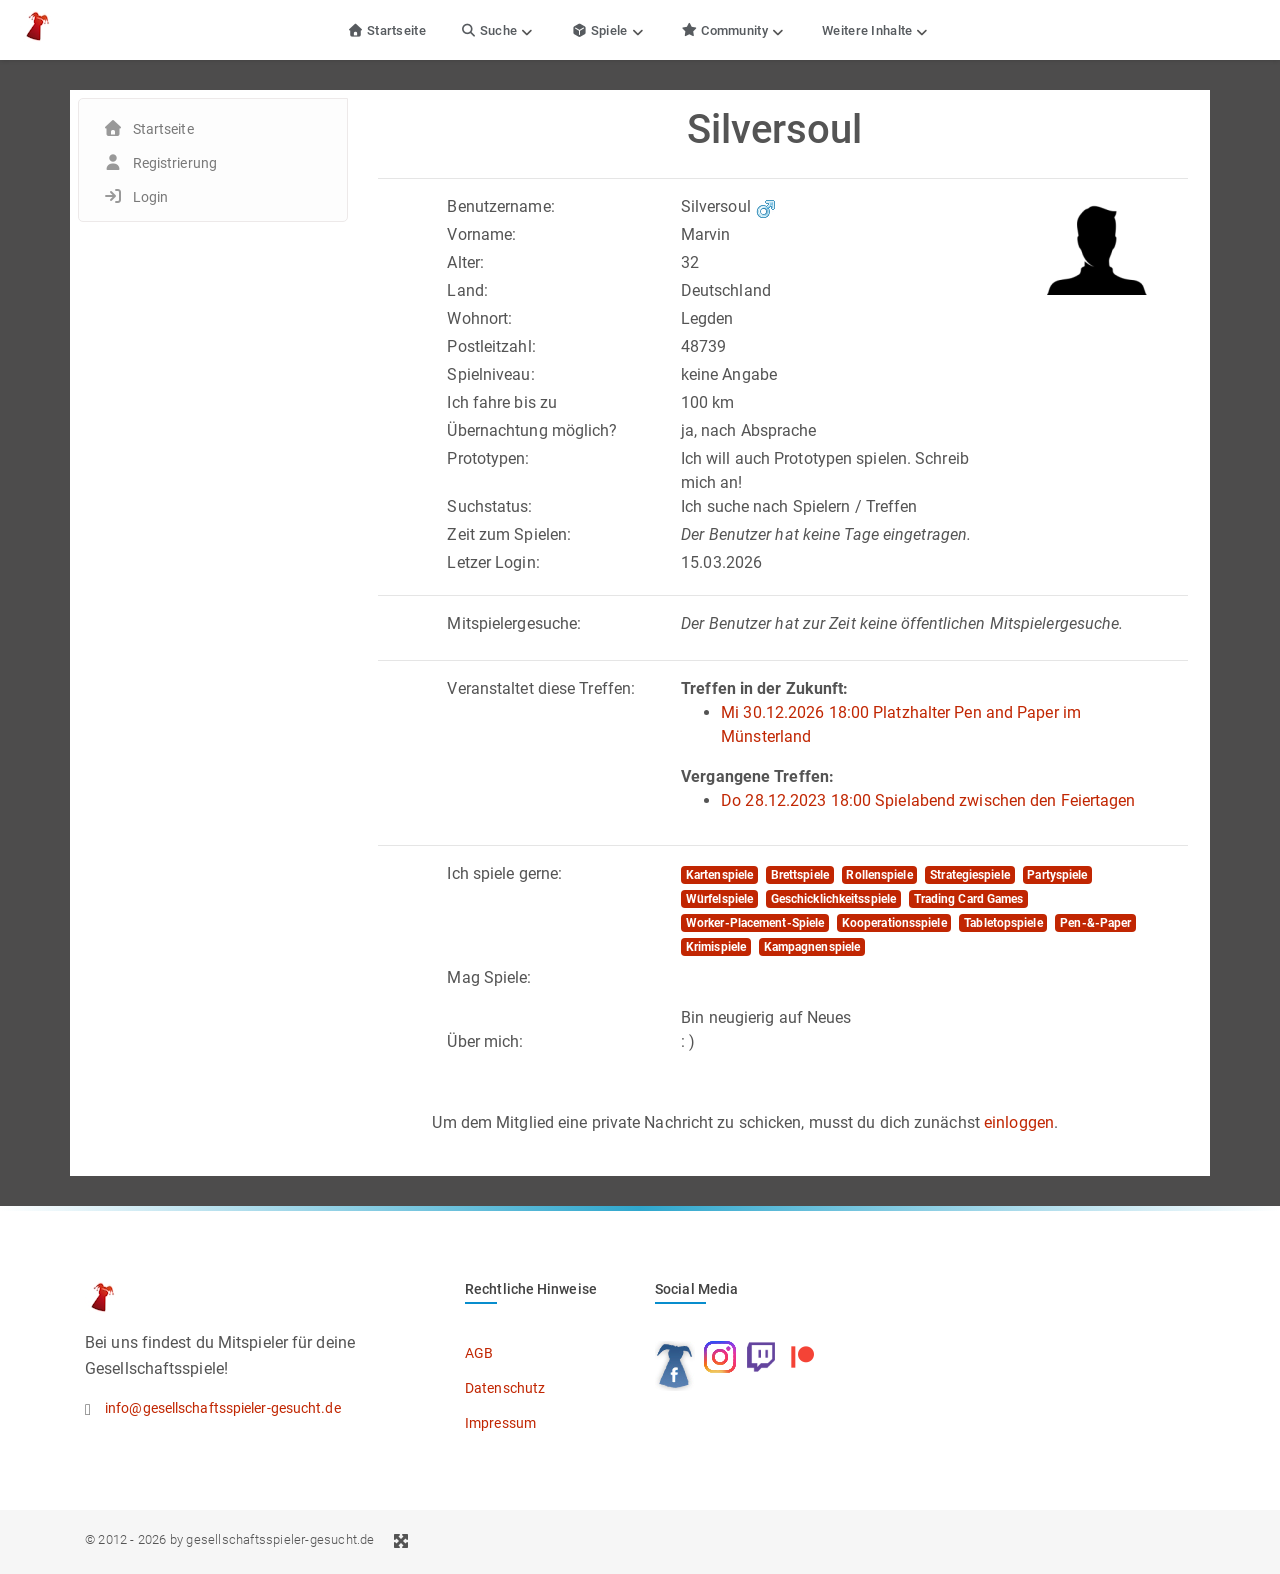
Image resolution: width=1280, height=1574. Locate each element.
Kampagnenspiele (812, 947)
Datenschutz (505, 1388)
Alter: (465, 262)
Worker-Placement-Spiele (755, 923)
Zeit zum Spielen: (509, 534)
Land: (467, 290)
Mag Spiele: (489, 977)
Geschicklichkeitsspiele (833, 899)
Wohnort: (479, 318)
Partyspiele (1057, 875)
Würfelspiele (719, 899)
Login (151, 197)
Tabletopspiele (1003, 923)
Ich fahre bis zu (502, 402)
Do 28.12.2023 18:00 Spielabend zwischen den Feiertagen (928, 800)
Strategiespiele (970, 875)
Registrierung (175, 163)
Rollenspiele (879, 875)
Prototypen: (488, 458)
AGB (479, 1353)
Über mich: (485, 1041)
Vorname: (481, 234)
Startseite (386, 30)
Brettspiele (800, 875)
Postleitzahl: (491, 346)
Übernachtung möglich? (532, 430)
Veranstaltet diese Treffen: (541, 688)
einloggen (1019, 1122)
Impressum (500, 1423)
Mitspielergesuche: (514, 623)
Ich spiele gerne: (504, 873)
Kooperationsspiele (894, 923)
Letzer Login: (493, 562)
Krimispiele (716, 947)
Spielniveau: (490, 374)
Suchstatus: (489, 506)
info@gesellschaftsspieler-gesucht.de (223, 1408)
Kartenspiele (719, 875)
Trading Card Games (969, 899)
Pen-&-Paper (1095, 923)
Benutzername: (500, 206)
